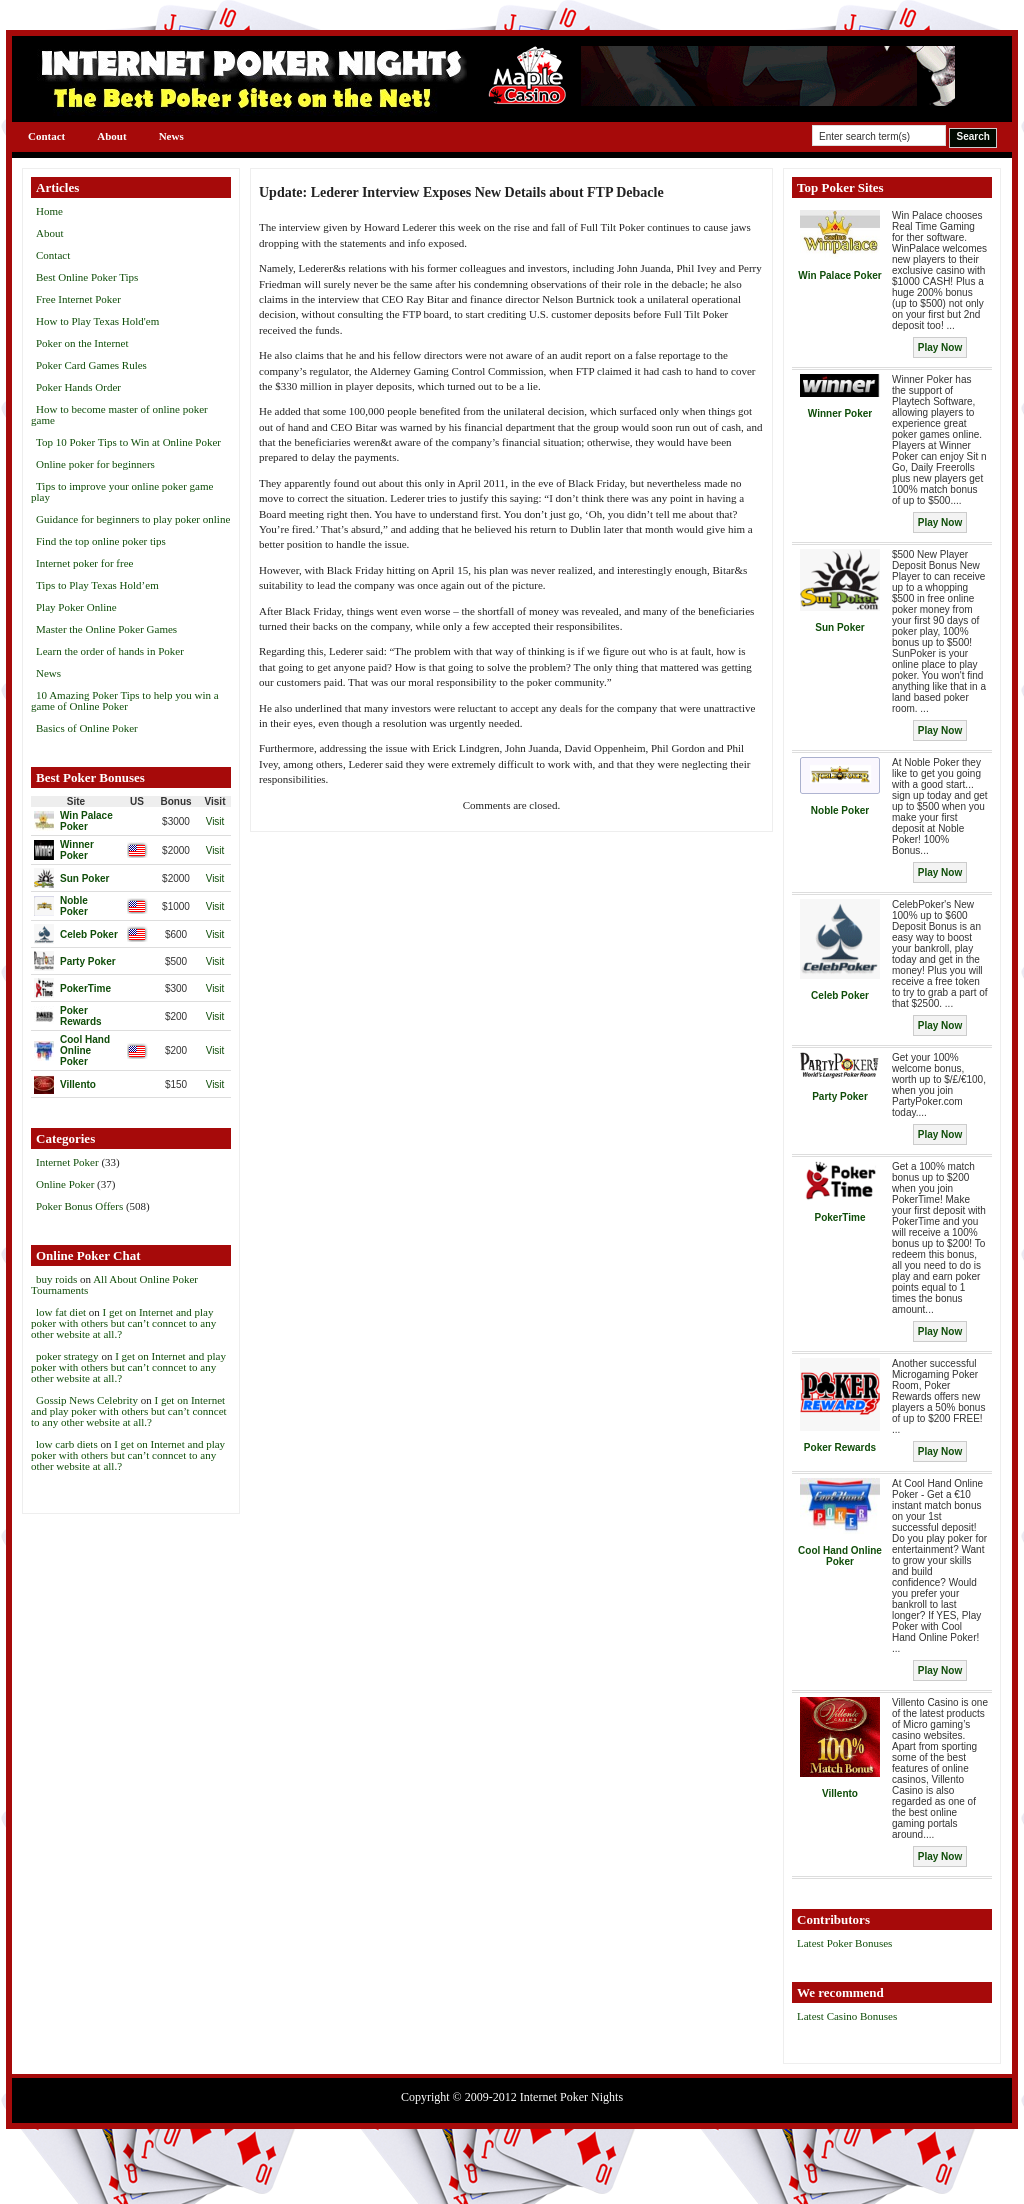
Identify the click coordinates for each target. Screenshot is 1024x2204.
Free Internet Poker (78, 299)
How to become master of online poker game (119, 414)
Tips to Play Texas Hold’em (97, 585)
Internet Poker (67, 1162)
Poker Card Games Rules (91, 365)
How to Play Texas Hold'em (97, 321)
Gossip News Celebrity (87, 1400)
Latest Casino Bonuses (847, 2016)
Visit (215, 821)
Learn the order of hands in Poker (110, 651)
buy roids (56, 1279)
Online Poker (65, 1184)
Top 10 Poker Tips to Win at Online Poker (128, 442)
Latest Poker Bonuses (844, 1943)
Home (49, 211)
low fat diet (61, 1312)
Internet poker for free (84, 563)
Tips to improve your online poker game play (122, 491)
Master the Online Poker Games (106, 629)
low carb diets (67, 1444)
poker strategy (67, 1356)
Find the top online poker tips (101, 541)
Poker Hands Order (78, 387)
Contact (46, 136)
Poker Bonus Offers (79, 1206)
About (111, 136)
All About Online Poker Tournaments (114, 1284)
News (171, 136)
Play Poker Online (76, 607)
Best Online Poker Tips (87, 277)
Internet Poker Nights (571, 2097)
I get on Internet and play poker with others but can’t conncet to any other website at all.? (123, 1323)
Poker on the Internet (82, 343)
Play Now (940, 347)
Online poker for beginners (95, 464)
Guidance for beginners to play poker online (133, 519)
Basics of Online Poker (87, 728)
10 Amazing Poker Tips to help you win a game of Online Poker (125, 700)
